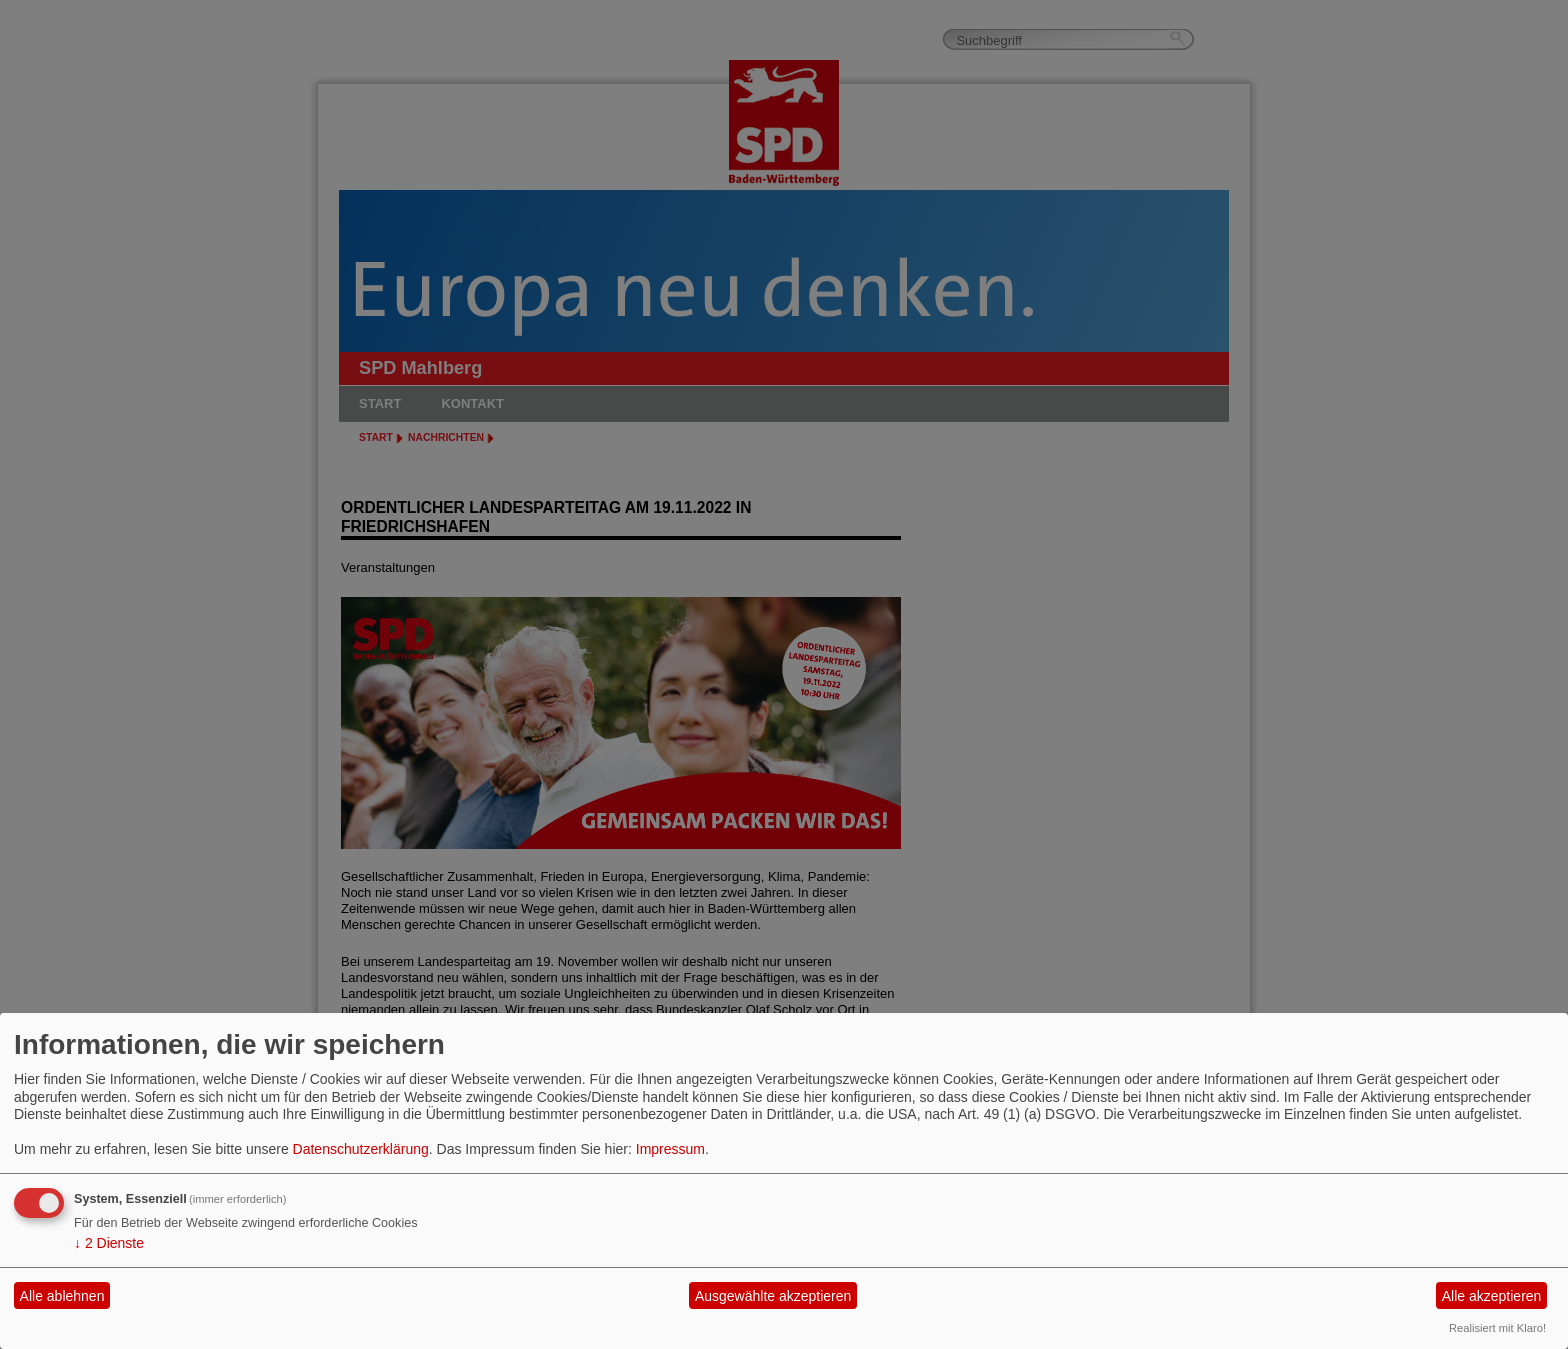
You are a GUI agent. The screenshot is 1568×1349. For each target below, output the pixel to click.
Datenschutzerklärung (361, 1149)
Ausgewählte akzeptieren (773, 1296)
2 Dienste (109, 1243)
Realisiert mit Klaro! (1497, 1328)
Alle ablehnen (62, 1296)
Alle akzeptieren (1492, 1296)
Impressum (670, 1149)
